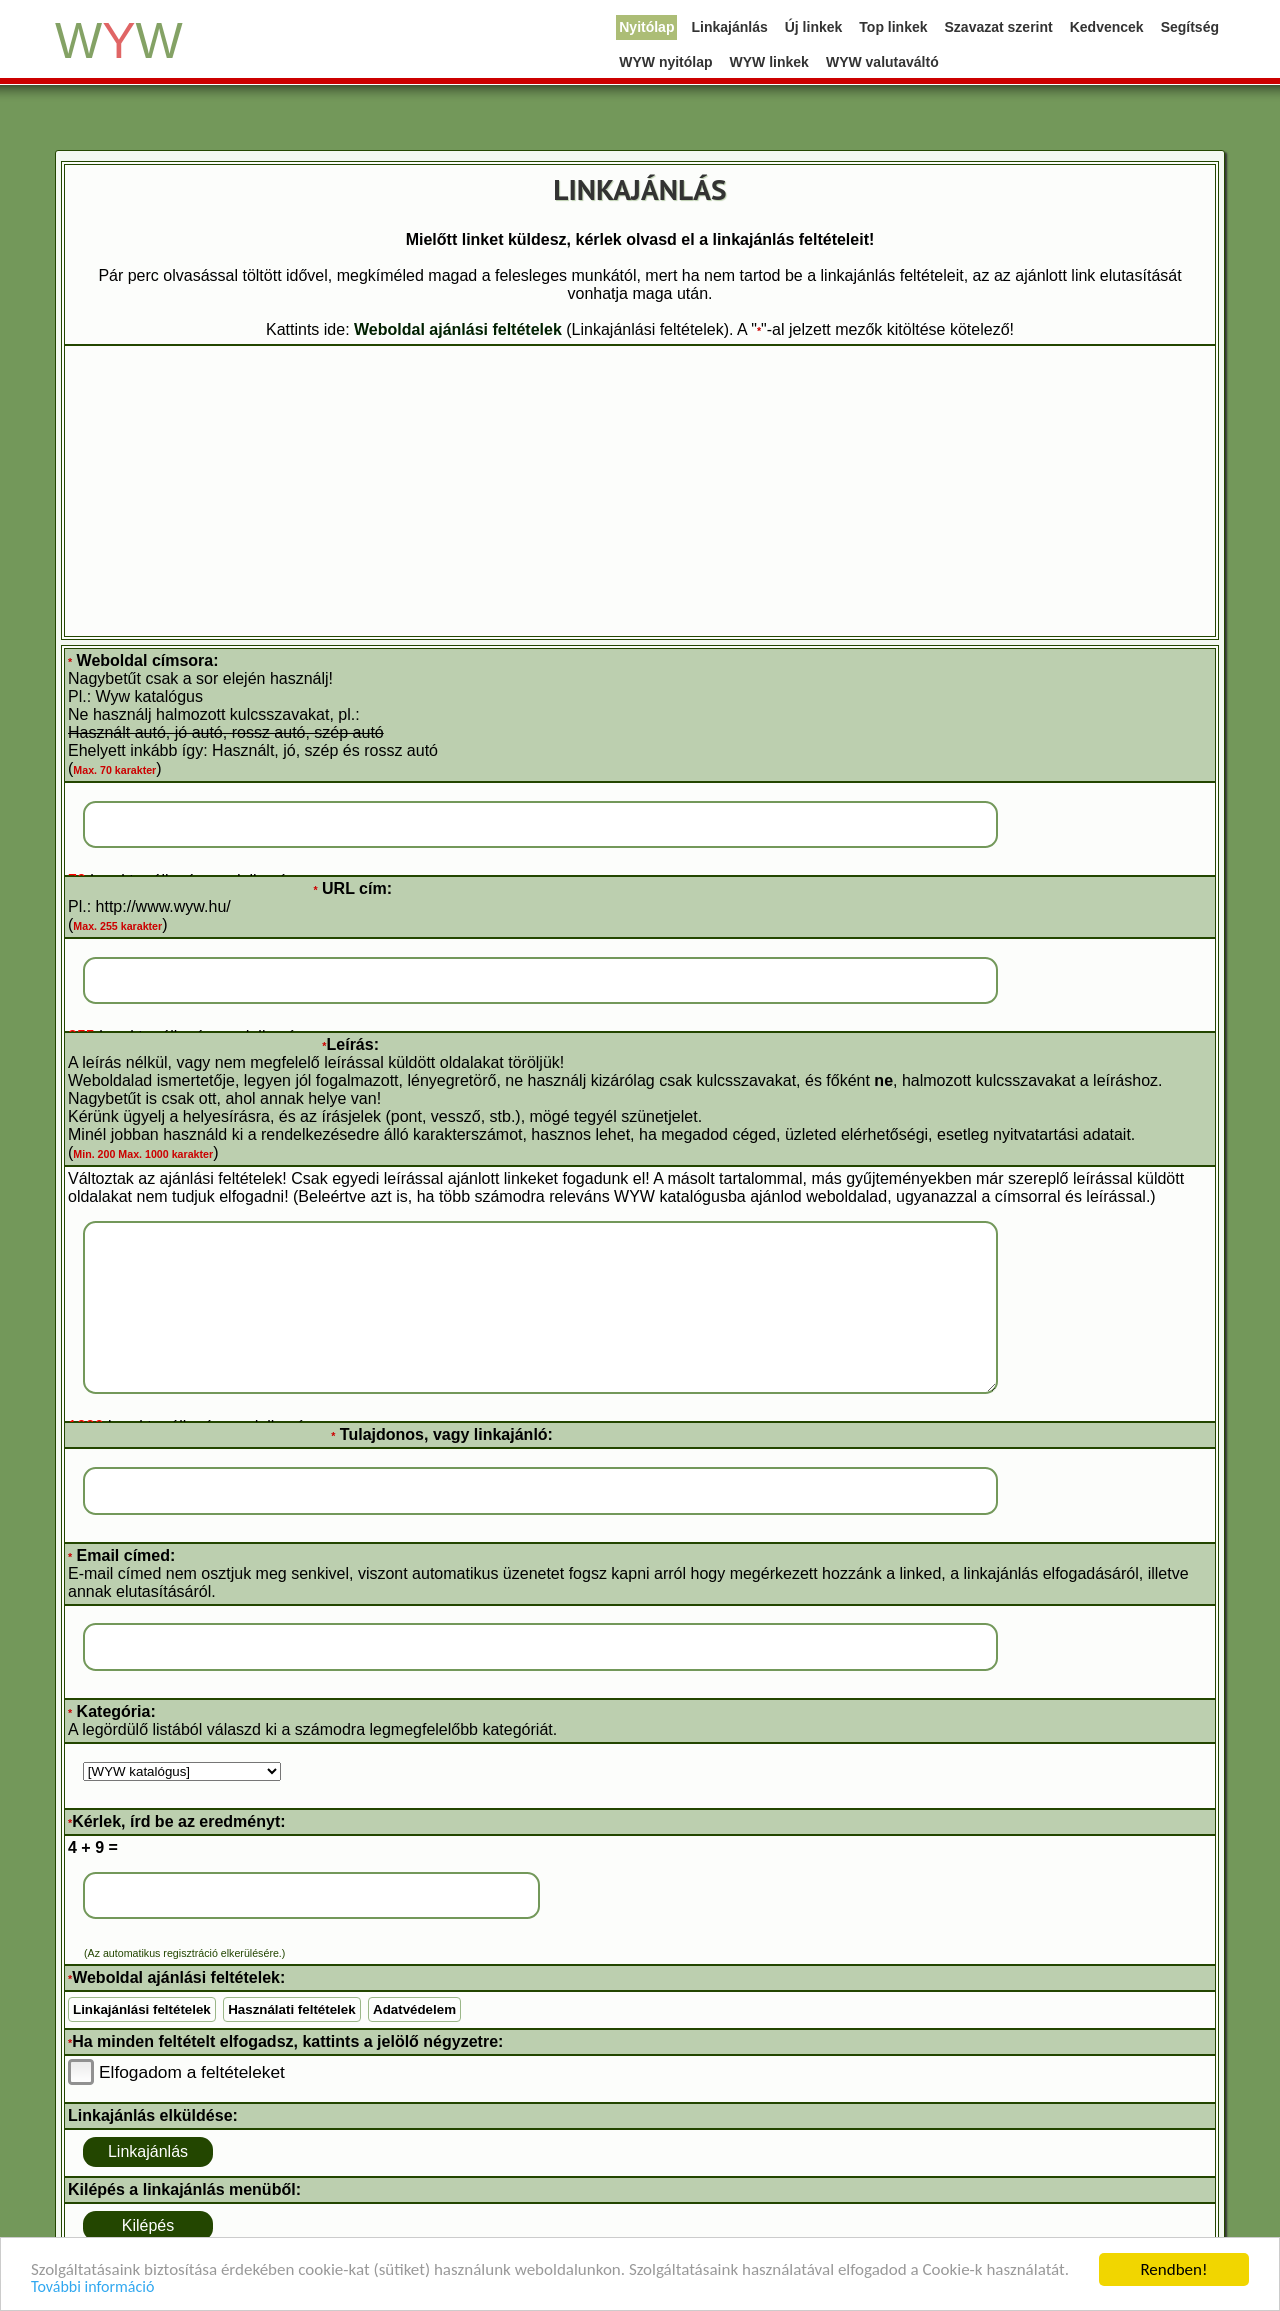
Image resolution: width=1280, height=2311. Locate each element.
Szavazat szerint (999, 27)
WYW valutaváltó (882, 62)
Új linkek (814, 27)
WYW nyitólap (665, 62)
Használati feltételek (291, 2009)
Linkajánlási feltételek (142, 2009)
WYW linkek (769, 62)
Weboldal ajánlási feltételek (458, 329)
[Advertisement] (640, 491)
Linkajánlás (729, 27)
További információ (92, 2287)
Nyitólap (646, 27)
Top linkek (893, 27)
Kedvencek (1107, 27)
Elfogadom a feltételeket (192, 2072)
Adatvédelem (414, 2009)
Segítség (1190, 27)
